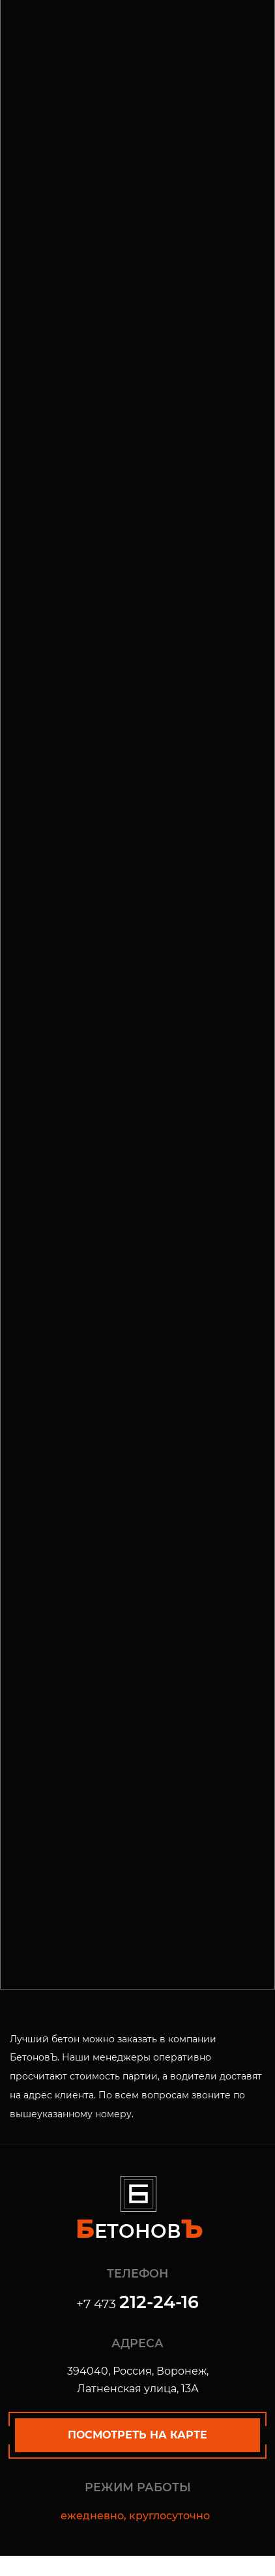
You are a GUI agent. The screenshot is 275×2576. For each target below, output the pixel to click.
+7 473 (137, 2303)
